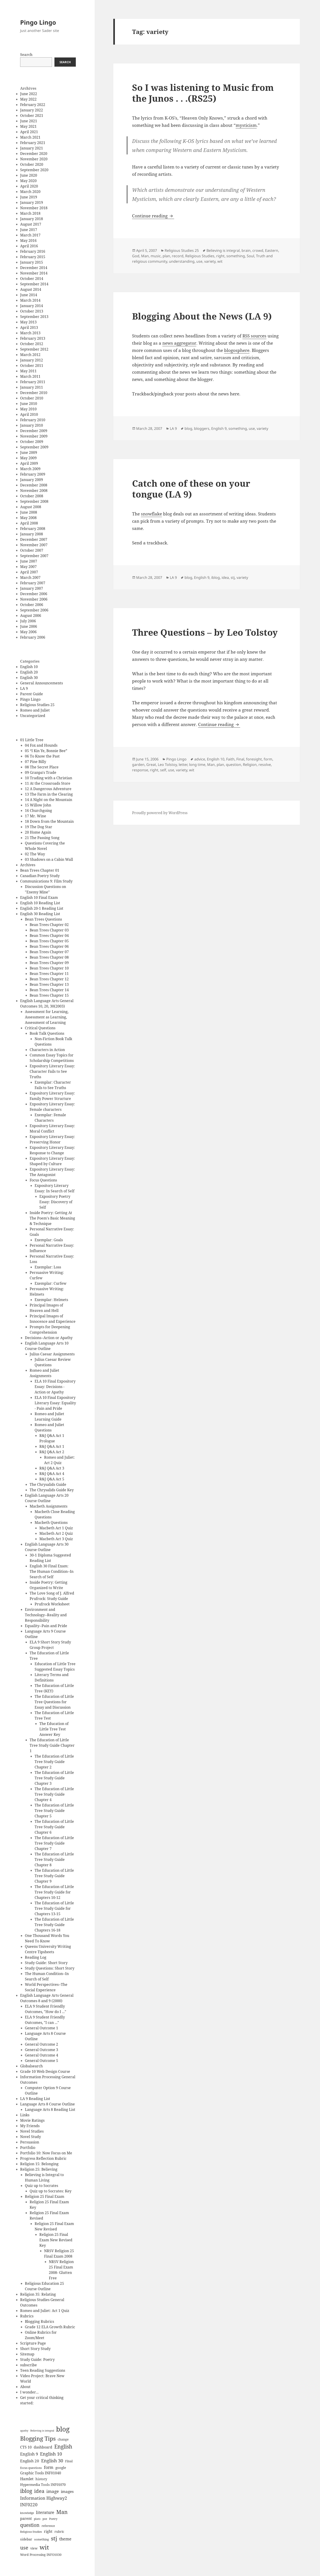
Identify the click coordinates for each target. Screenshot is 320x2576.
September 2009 (34, 447)
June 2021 (28, 120)
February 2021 (32, 142)
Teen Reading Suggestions (42, 2370)
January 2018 (31, 218)
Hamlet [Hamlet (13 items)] (26, 2478)
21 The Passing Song (42, 837)
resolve (264, 764)
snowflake (151, 514)
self (163, 769)
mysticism (246, 125)
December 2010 (33, 392)
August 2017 (30, 224)
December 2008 (33, 485)
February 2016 (32, 251)
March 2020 (30, 191)
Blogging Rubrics (39, 2321)
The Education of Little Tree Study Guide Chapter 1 (52, 1745)
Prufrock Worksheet (52, 1604)
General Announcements (41, 683)
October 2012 (31, 343)
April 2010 (29, 414)
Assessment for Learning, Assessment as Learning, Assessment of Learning (47, 1017)
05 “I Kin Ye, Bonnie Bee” (46, 750)
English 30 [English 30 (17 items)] (52, 2461)
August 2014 (30, 289)
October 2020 (31, 164)
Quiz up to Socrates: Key (50, 2191)
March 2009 (30, 468)
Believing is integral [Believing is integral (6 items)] (42, 2430)
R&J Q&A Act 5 (51, 1479)
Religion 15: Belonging (39, 2163)
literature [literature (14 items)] (45, 2512)
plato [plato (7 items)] (37, 2519)
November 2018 (33, 207)
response (140, 769)
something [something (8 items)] (41, 2539)
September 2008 (34, 501)
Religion (250, 764)
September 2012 (34, 349)
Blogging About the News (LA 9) (202, 316)
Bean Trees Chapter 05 (49, 940)
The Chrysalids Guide (48, 1484)
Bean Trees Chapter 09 (49, 962)
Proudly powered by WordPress (159, 812)
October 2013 (31, 311)
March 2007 (30, 577)
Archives (27, 864)
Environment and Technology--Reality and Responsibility (46, 1615)
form (268, 759)
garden (138, 764)
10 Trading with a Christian (48, 777)
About (25, 2386)
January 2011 (31, 387)
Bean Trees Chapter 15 (49, 995)
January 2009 (31, 479)
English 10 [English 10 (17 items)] (51, 2454)
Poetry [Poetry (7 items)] (53, 2519)
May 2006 (28, 631)
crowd (257, 250)
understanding (181, 261)
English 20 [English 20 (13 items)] (29, 2460)
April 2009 (29, 463)
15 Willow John (38, 805)
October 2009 (31, 441)
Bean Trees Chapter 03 (49, 930)
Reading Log (35, 1957)
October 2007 (31, 550)
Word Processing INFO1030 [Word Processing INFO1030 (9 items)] (41, 2554)
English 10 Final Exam (39, 897)
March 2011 (30, 376)
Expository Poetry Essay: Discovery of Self (55, 1202)
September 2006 (34, 610)
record (177, 255)
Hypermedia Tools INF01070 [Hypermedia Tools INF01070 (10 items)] (43, 2484)
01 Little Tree (31, 739)
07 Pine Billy (35, 761)
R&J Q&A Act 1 (51, 1446)
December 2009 (33, 430)
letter (183, 764)
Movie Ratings (32, 2120)
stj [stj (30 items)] (54, 2538)
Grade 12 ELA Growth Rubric (50, 2326)
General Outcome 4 (41, 2055)
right (220, 255)
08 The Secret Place (42, 767)
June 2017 (28, 229)
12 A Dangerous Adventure (48, 788)
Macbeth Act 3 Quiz (56, 1538)
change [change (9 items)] (63, 2439)
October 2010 (31, 398)
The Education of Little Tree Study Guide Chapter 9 (54, 1876)
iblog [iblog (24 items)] (26, 2490)
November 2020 (33, 158)
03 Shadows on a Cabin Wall (49, 859)
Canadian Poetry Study (40, 875)
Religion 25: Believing (38, 2169)
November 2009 (33, 436)
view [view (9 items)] (34, 2548)
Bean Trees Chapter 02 (49, 924)
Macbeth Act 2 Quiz (56, 1533)
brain (246, 250)
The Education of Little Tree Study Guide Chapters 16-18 (54, 1925)
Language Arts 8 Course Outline (47, 2104)
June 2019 (28, 197)
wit (220, 261)
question (233, 764)
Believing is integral (223, 250)
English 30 (29, 677)
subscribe (28, 2364)
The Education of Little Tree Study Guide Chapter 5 (54, 1810)
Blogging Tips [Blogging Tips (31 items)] (38, 2438)
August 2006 (30, 615)
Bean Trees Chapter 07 (49, 951)
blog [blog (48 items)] (63, 2429)
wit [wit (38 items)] (44, 2547)
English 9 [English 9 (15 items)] (29, 2454)
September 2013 (34, 316)
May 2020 (28, 180)
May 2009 (28, 457)
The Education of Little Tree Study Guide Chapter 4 (54, 1794)
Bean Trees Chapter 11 (49, 973)
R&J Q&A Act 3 (51, 1468)
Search (26, 54)
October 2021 (31, 115)
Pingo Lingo (38, 22)
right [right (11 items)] (48, 2531)
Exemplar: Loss (48, 1267)
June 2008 (28, 512)
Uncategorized (32, 715)
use (199, 261)
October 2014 (31, 278)
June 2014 (28, 294)
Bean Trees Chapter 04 (49, 935)
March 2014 (30, 300)
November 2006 (33, 599)
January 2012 (31, 360)
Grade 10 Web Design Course (45, 2071)
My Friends (30, 2125)
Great (151, 764)
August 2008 (30, 506)
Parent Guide (31, 693)
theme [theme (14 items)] (65, 2539)
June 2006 (28, 626)
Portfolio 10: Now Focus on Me (46, 2152)
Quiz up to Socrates (41, 2185)
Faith (230, 759)
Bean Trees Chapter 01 (39, 870)
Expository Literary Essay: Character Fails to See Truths (52, 1071)
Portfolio (27, 2147)
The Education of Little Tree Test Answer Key (54, 1729)
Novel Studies (32, 2131)
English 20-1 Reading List (41, 908)
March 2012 (30, 354)
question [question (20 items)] (30, 2525)
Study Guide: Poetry (37, 2359)
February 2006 (32, 637)
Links (24, 2114)
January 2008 (31, 534)
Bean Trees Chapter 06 (49, 946)
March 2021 (30, 137)
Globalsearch (31, 2066)
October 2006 (31, 604)
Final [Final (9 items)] (69, 2461)
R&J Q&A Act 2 (51, 1451)
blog (188, 428)
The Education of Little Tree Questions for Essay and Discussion (54, 1702)
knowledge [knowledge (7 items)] (27, 2513)
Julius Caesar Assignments (52, 1354)
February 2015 (32, 256)
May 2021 (28, 126)
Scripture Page (33, 2343)
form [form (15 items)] (48, 2467)
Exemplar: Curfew (50, 1283)
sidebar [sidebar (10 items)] (26, 2539)
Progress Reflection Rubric (43, 2158)
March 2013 (30, 332)
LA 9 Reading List (35, 2098)
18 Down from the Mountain (49, 821)
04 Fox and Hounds (41, 745)
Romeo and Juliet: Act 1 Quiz (44, 2310)
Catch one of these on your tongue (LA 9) (191, 488)
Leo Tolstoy (167, 764)
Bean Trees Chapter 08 (49, 957)
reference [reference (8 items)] (48, 2526)
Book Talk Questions (47, 1033)
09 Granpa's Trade (40, 772)
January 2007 (31, 588)
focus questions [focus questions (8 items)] (31, 2468)
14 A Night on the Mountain (48, 799)
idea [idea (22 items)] (39, 2490)
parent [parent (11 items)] (26, 2518)
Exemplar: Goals (49, 1239)
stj (233, 577)
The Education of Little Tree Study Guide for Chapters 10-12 (54, 1892)
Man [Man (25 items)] (62, 2512)
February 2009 (32, 474)
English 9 (219, 428)
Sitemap (27, 2354)
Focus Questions (43, 1180)
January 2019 (31, 202)
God (135, 255)
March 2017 (30, 235)
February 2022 (32, 104)
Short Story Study (35, 2348)
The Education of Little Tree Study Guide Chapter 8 (54, 1859)
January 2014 (31, 305)
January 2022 (31, 110)
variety (210, 261)
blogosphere (236, 350)
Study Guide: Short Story (46, 1962)
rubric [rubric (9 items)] (59, 2531)
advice (199, 759)
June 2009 (28, 452)
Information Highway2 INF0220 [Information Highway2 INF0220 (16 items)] (43, 2501)
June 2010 (28, 403)
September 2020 (34, 169)
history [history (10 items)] (41, 2479)
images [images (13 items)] (67, 2491)
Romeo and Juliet (35, 710)
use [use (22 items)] (24, 2547)
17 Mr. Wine (35, 815)
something (235, 255)
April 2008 (29, 523)
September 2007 (34, 555)
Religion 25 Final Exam (44, 2196)
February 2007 (32, 582)
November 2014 (33, 273)
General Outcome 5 (41, 2060)
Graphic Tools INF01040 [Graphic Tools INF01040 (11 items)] (40, 2472)
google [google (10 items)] (60, 2467)
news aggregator (179, 343)
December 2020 (33, 153)
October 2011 (31, 365)
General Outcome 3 (41, 2049)
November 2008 (33, 490)
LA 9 (24, 688)
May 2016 (28, 240)
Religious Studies (199, 255)
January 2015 (31, 262)
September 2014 (34, 283)
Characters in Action (47, 1049)
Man (145, 255)
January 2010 (31, 425)
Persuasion (29, 2142)
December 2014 (33, 267)
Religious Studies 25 (37, 704)
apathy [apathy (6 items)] (24, 2430)
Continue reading (153, 216)
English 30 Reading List (40, 913)
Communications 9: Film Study (46, 881)
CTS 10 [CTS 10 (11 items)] (26, 2447)
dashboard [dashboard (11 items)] (43, 2447)
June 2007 (28, 561)
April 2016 (29, 245)
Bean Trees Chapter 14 (49, 989)
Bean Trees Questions (43, 919)
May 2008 (28, 517)
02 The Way (35, 853)
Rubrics (26, 2316)
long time (197, 764)
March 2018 (30, 213)
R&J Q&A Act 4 (51, 1473)
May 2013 (28, 322)
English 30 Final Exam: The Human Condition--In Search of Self (51, 1571)
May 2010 (28, 408)
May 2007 (28, 566)
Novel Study (30, 2136)
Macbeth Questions (51, 1522)
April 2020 (29, 186)
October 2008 (31, 495)
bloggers (201, 428)
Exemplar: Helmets (51, 1299)
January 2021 (31, 148)
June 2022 (28, 93)
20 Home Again (38, 832)
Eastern (271, 250)
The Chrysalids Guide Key (52, 1489)
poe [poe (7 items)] (45, 2519)
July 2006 (28, 620)
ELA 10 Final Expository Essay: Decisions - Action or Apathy (55, 1387)
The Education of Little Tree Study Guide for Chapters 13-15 (54, 1908)
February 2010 (32, 419)
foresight (254, 759)
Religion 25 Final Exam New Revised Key (55, 2240)
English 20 (29, 672)
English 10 (29, 666)
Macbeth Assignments (48, 1506)
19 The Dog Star (38, 826)
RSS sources (254, 336)
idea (225, 577)
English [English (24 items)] (63, 2446)
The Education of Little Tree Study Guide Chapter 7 (54, 1843)
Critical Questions (40, 1027)
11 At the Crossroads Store (47, 783)
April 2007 (29, 572)
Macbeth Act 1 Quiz (56, 1527)
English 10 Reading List (40, 902)
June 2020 (28, 175)
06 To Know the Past (42, 756)
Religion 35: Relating (38, 2294)
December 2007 (33, 539)
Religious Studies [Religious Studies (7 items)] (31, 2531)
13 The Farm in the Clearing (49, 794)
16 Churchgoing (38, 810)
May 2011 (28, 370)
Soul (250, 255)
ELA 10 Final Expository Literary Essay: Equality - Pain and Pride (55, 1403)
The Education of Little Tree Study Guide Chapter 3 (54, 1778)
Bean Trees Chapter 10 (49, 968)
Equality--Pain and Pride (46, 1625)
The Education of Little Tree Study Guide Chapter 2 (54, 1762)
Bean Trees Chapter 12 (49, 979)
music (156, 255)
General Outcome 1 (41, 2027)
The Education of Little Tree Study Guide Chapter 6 (54, 1827)
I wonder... (29, 2392)
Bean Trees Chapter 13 (49, 984)
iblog (215, 577)
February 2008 (32, 528)
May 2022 (28, 99)
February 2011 (32, 381)
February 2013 (32, 338)
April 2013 (29, 327)
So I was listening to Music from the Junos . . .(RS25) (203, 92)
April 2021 (29, 131)
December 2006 (33, 593)
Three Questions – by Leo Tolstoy (205, 632)
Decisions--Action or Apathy (49, 1337)
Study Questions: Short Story (49, 1968)
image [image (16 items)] (52, 2491)
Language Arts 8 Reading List (50, 2109)
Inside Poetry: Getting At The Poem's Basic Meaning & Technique (52, 1218)
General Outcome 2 (41, 2044)
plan (166, 255)
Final (240, 759)
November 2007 (33, 544)
